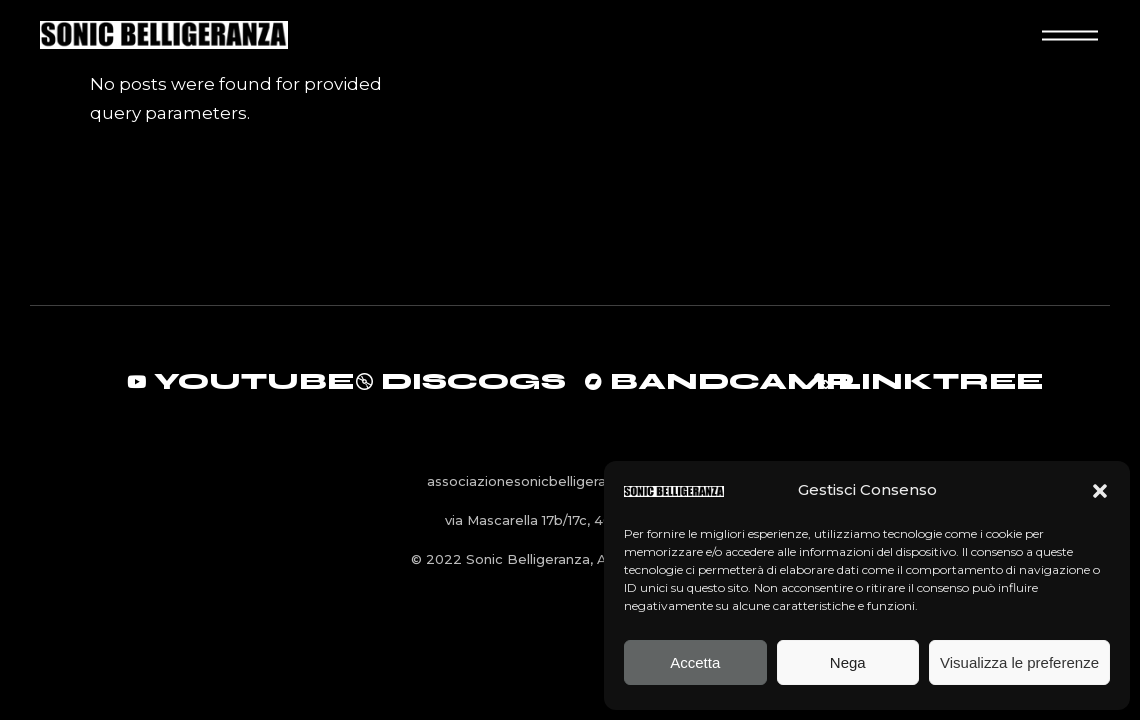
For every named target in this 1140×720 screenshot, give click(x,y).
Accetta (695, 662)
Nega (848, 662)
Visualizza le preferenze (1019, 662)
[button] (1100, 491)
